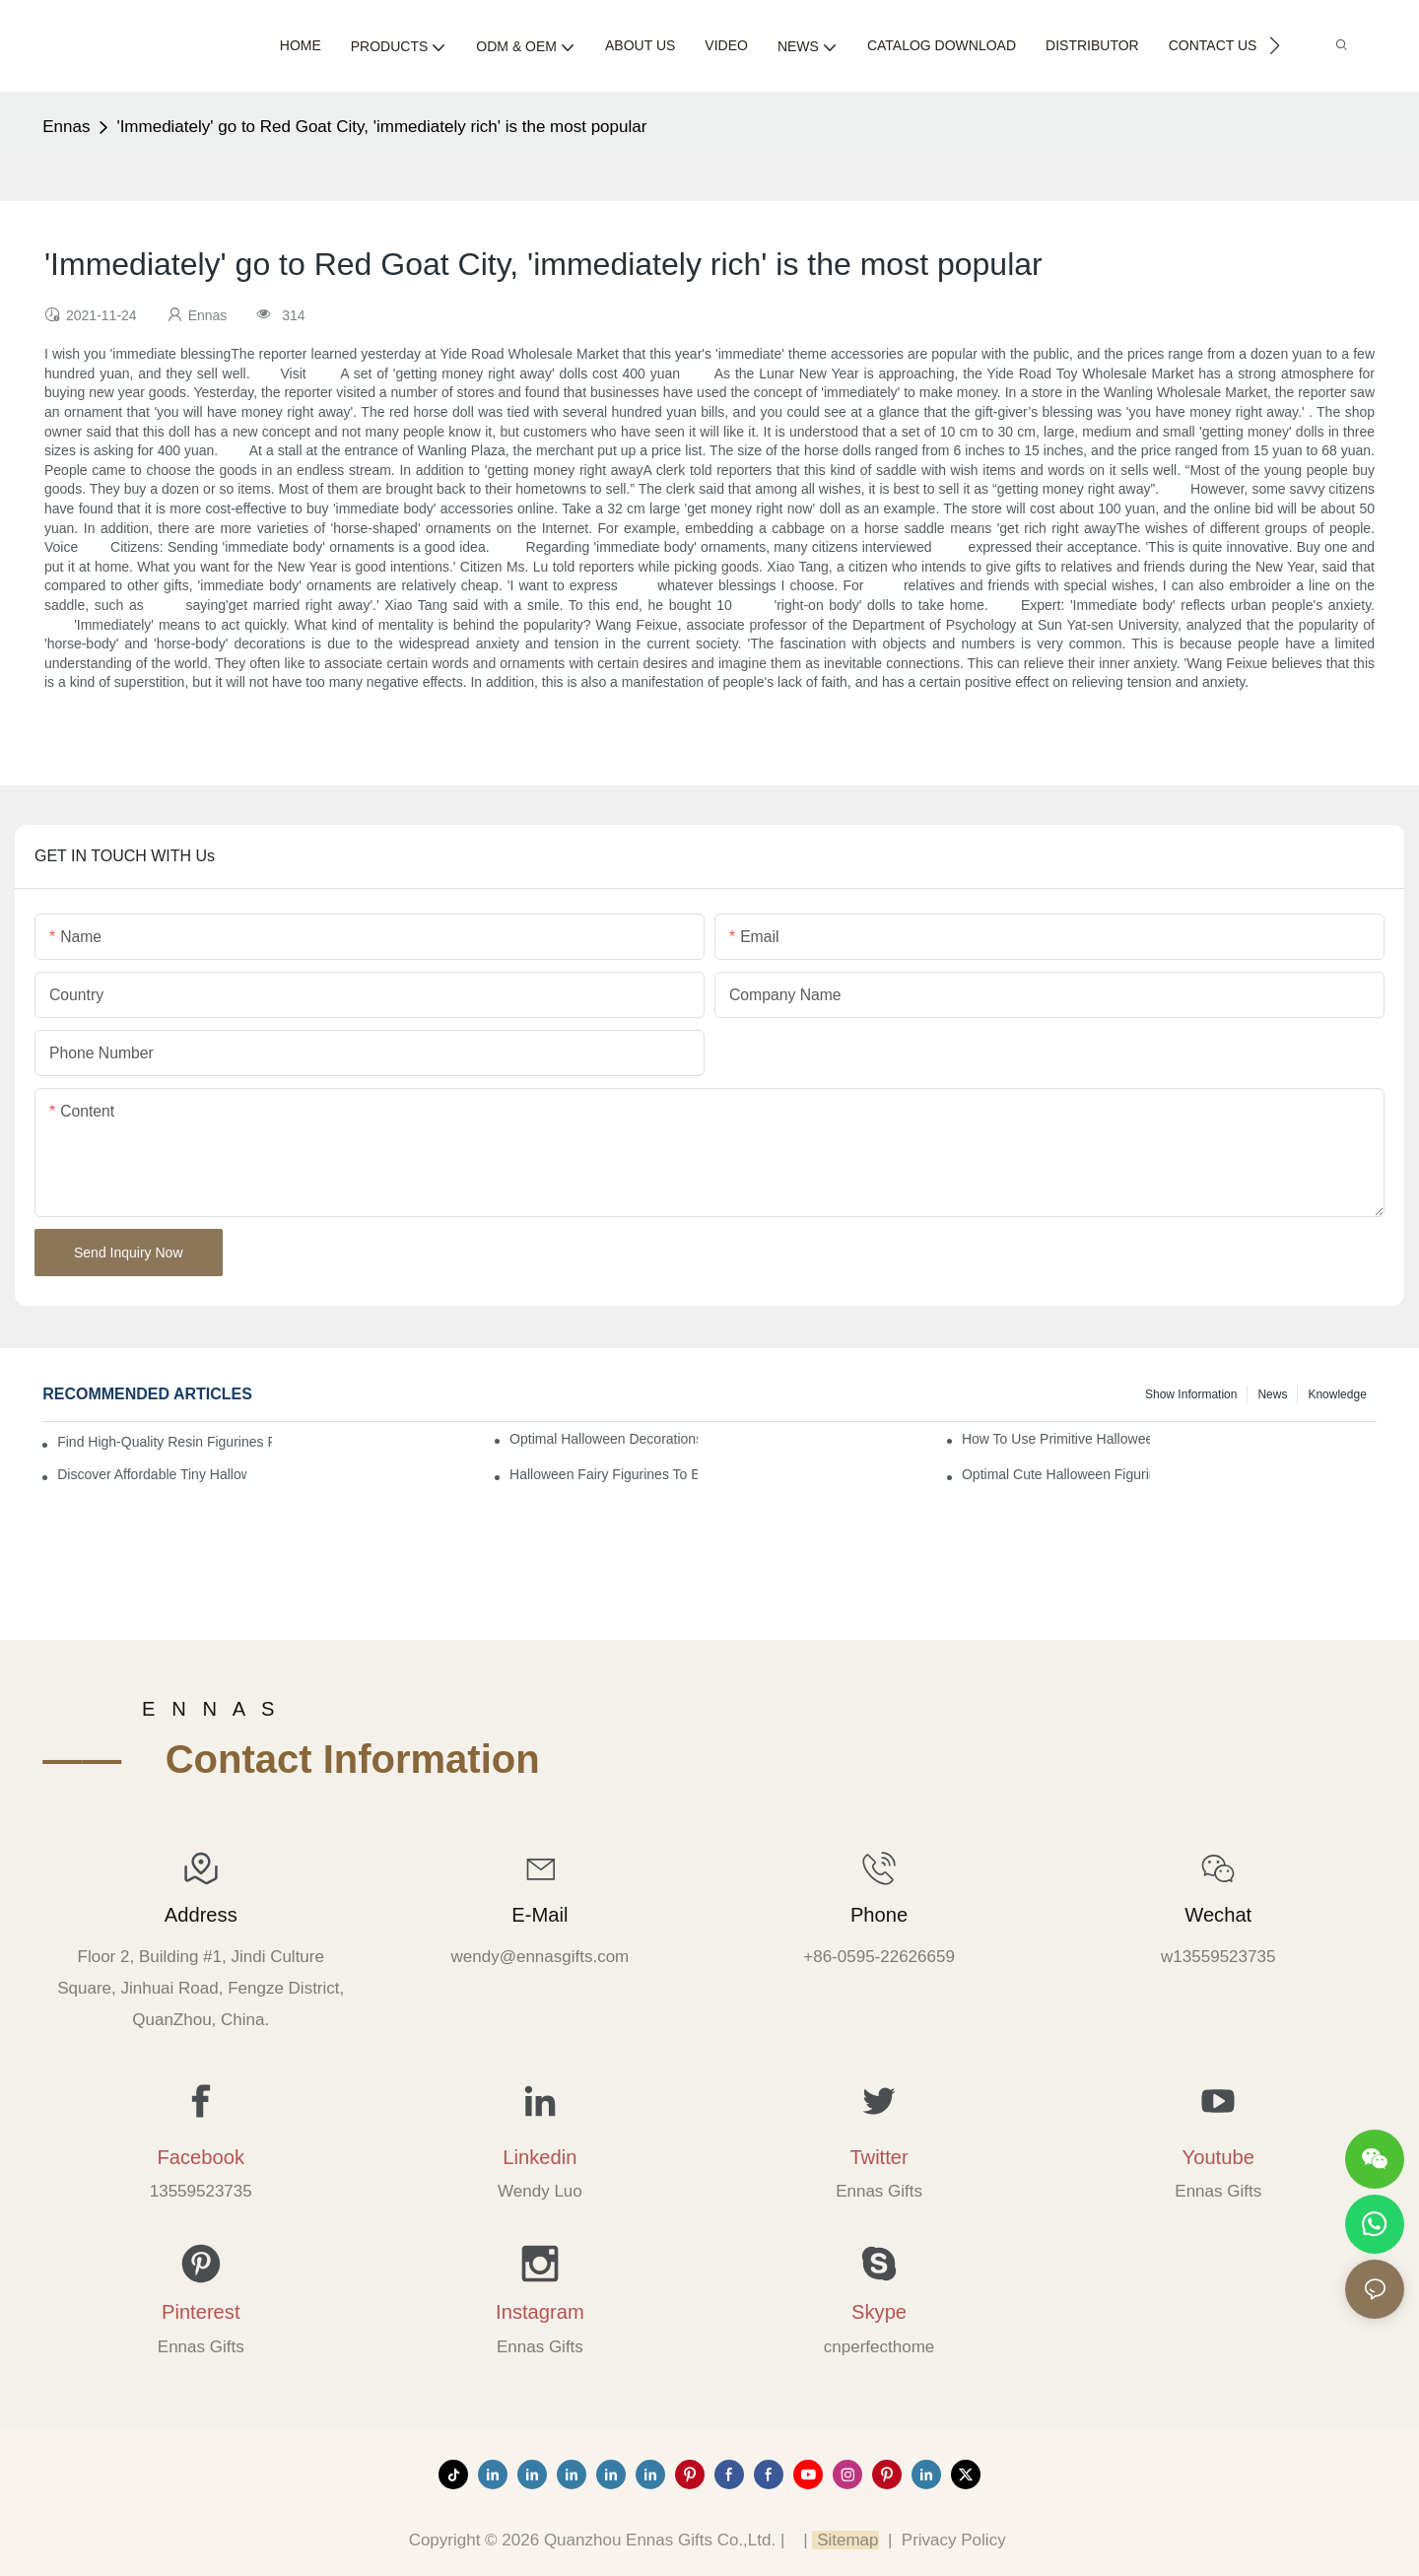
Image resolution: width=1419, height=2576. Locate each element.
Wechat (1217, 1915)
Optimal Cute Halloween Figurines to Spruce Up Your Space (1056, 1474)
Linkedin (539, 2157)
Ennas (66, 126)
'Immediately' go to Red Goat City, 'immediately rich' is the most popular (381, 126)
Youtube (1218, 2157)
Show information (1191, 1394)
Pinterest (201, 2312)
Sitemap (845, 2540)
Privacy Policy (954, 2540)
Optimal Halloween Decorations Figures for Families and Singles (603, 1439)
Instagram (540, 2312)
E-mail (539, 1915)
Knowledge (1337, 1394)
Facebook (200, 2157)
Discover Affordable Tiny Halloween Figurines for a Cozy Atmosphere (151, 1474)
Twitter (878, 2157)
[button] (1274, 45)
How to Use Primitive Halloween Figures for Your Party (1056, 1439)
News (1272, 1394)
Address (201, 1915)
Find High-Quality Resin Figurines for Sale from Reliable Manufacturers (164, 1442)
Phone (879, 1915)
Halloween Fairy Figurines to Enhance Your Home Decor (603, 1474)
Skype (879, 2312)
